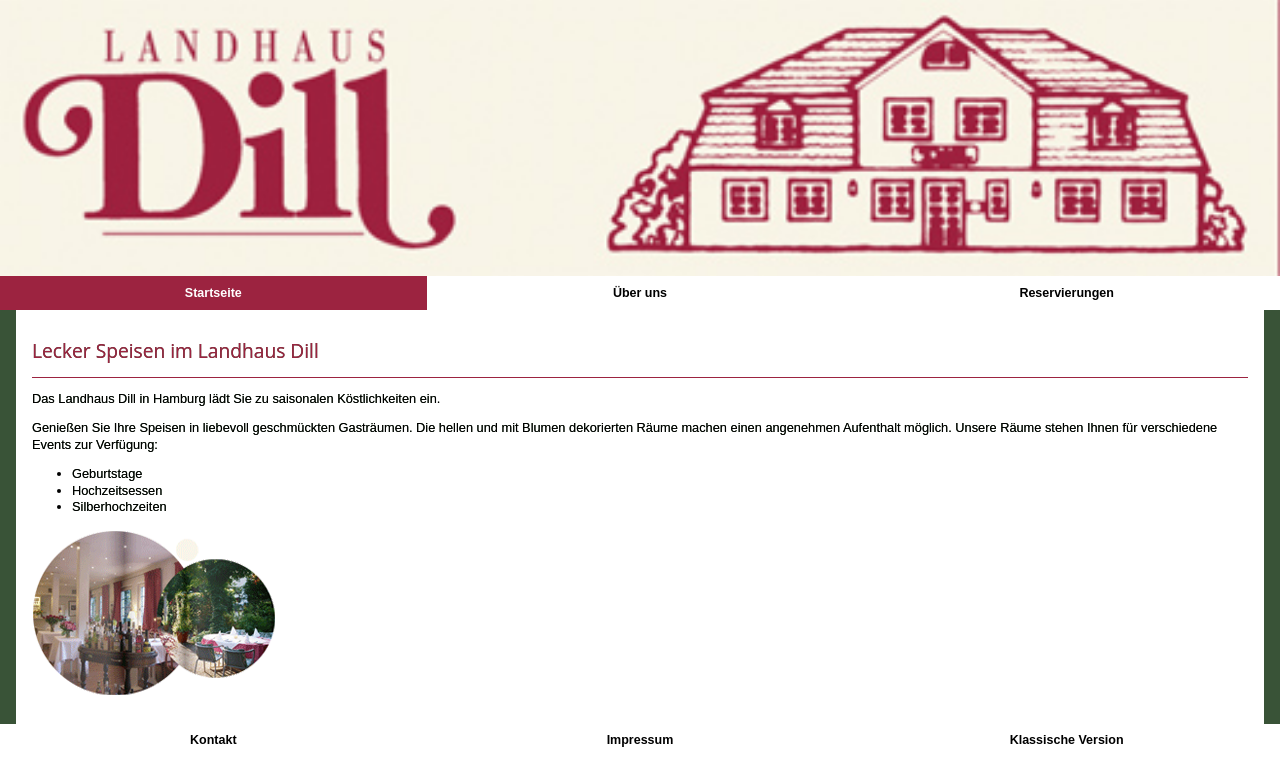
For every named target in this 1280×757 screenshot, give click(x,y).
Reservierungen (1066, 293)
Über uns (640, 293)
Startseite (213, 293)
